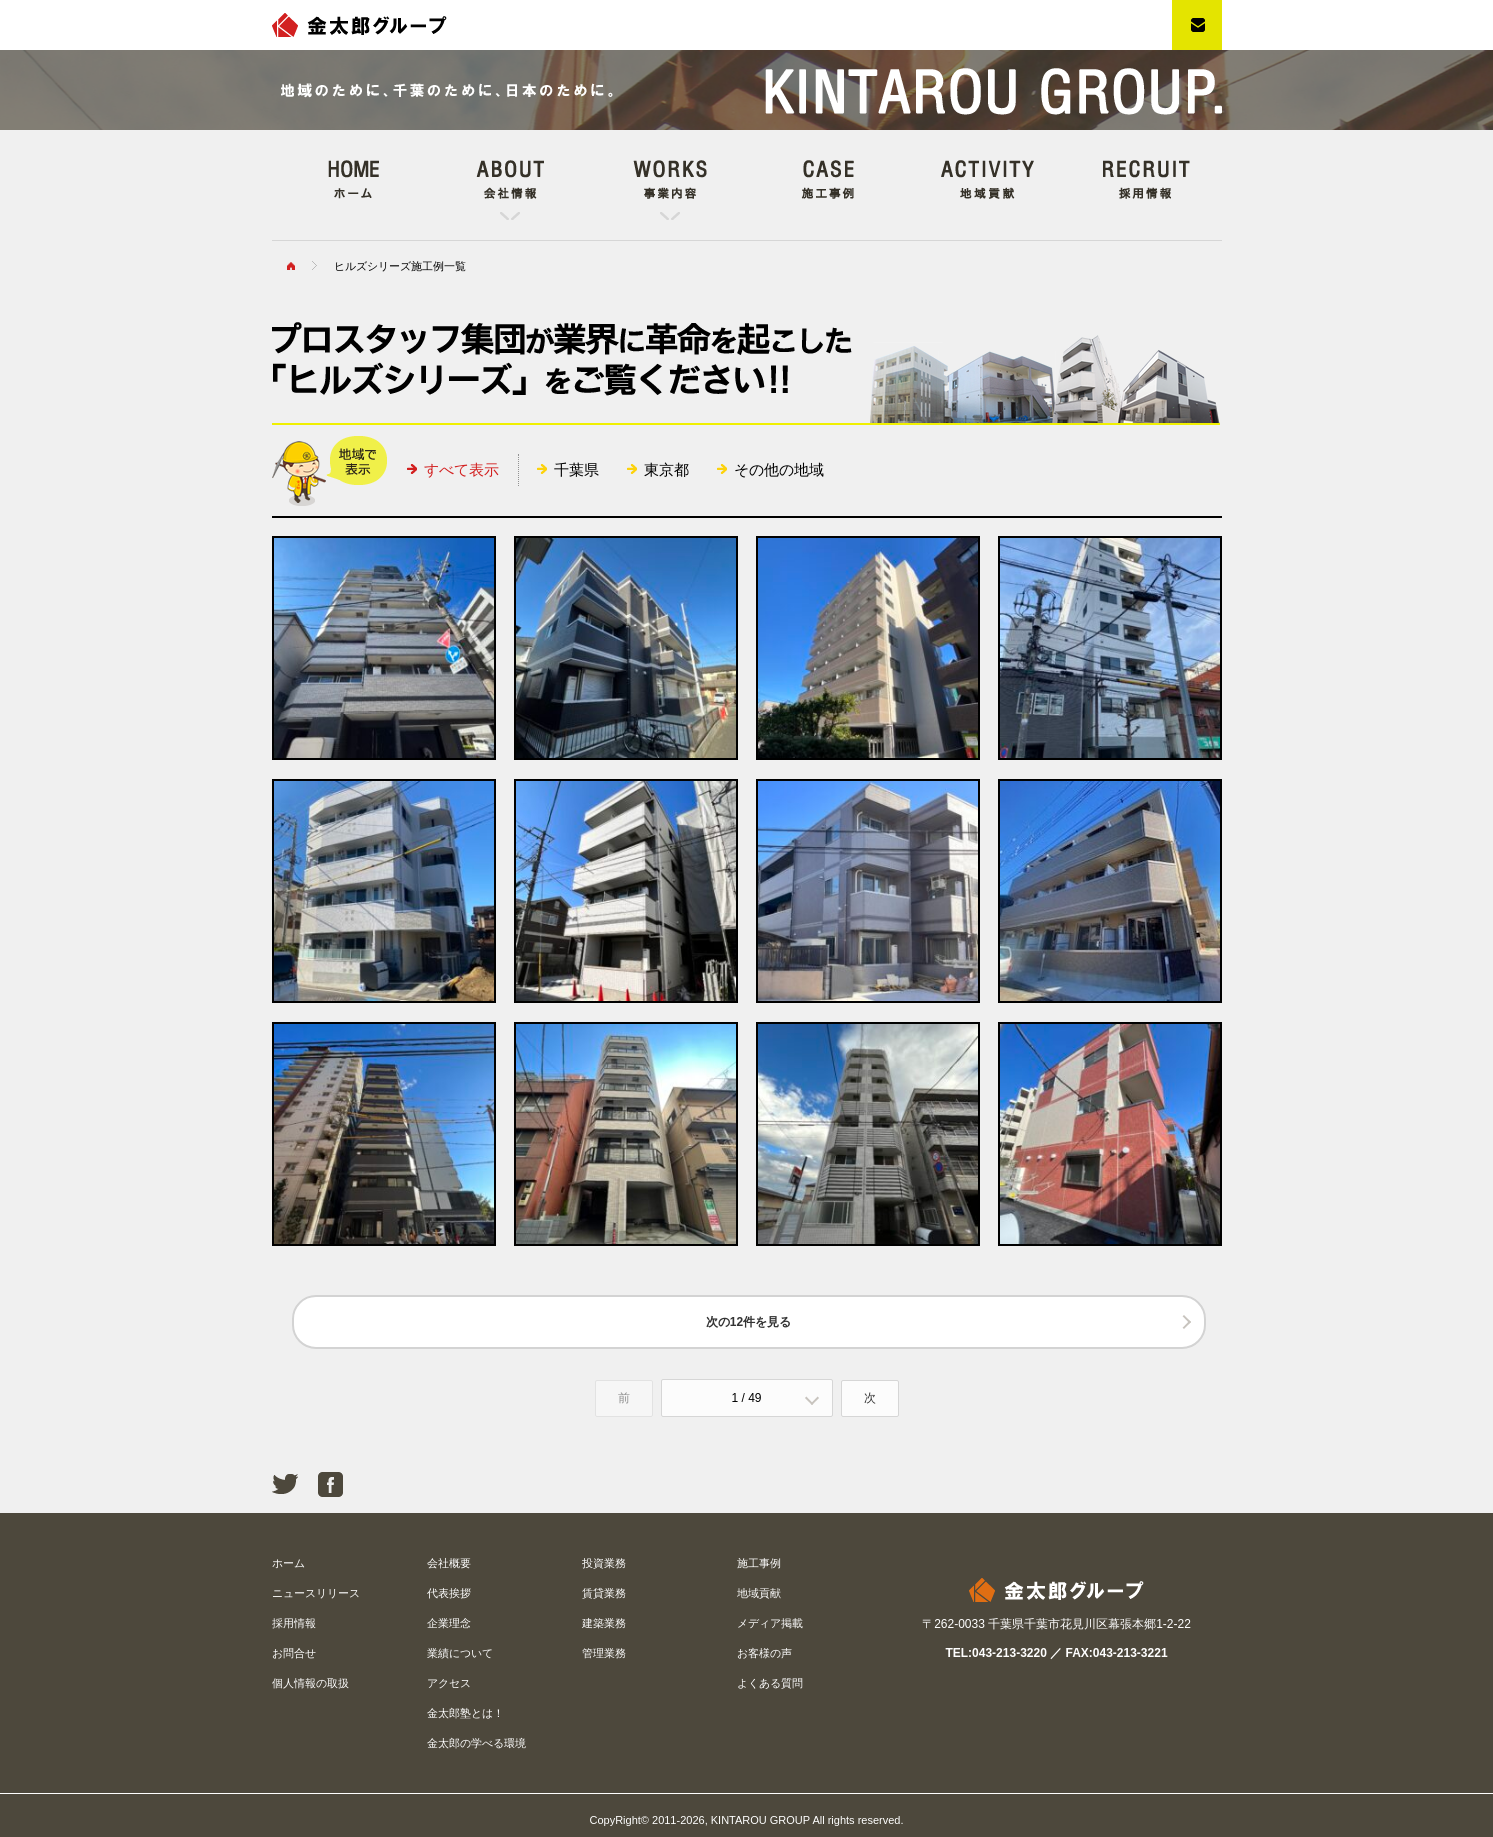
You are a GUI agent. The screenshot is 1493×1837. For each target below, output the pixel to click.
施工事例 (759, 1563)
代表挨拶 (449, 1593)
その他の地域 (779, 469)
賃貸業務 (604, 1593)
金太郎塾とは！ (465, 1713)
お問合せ (294, 1653)
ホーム (288, 1563)
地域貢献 (759, 1593)
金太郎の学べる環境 (476, 1743)
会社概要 (449, 1563)
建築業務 (604, 1623)
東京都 (666, 469)
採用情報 (294, 1623)
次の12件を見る (748, 1322)
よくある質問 (770, 1683)
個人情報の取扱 (310, 1683)
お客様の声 (764, 1653)
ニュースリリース (316, 1593)
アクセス (449, 1683)
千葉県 (576, 469)
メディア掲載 (770, 1623)
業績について (460, 1653)
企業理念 (449, 1623)
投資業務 (604, 1563)
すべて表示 (461, 469)
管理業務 (604, 1653)
